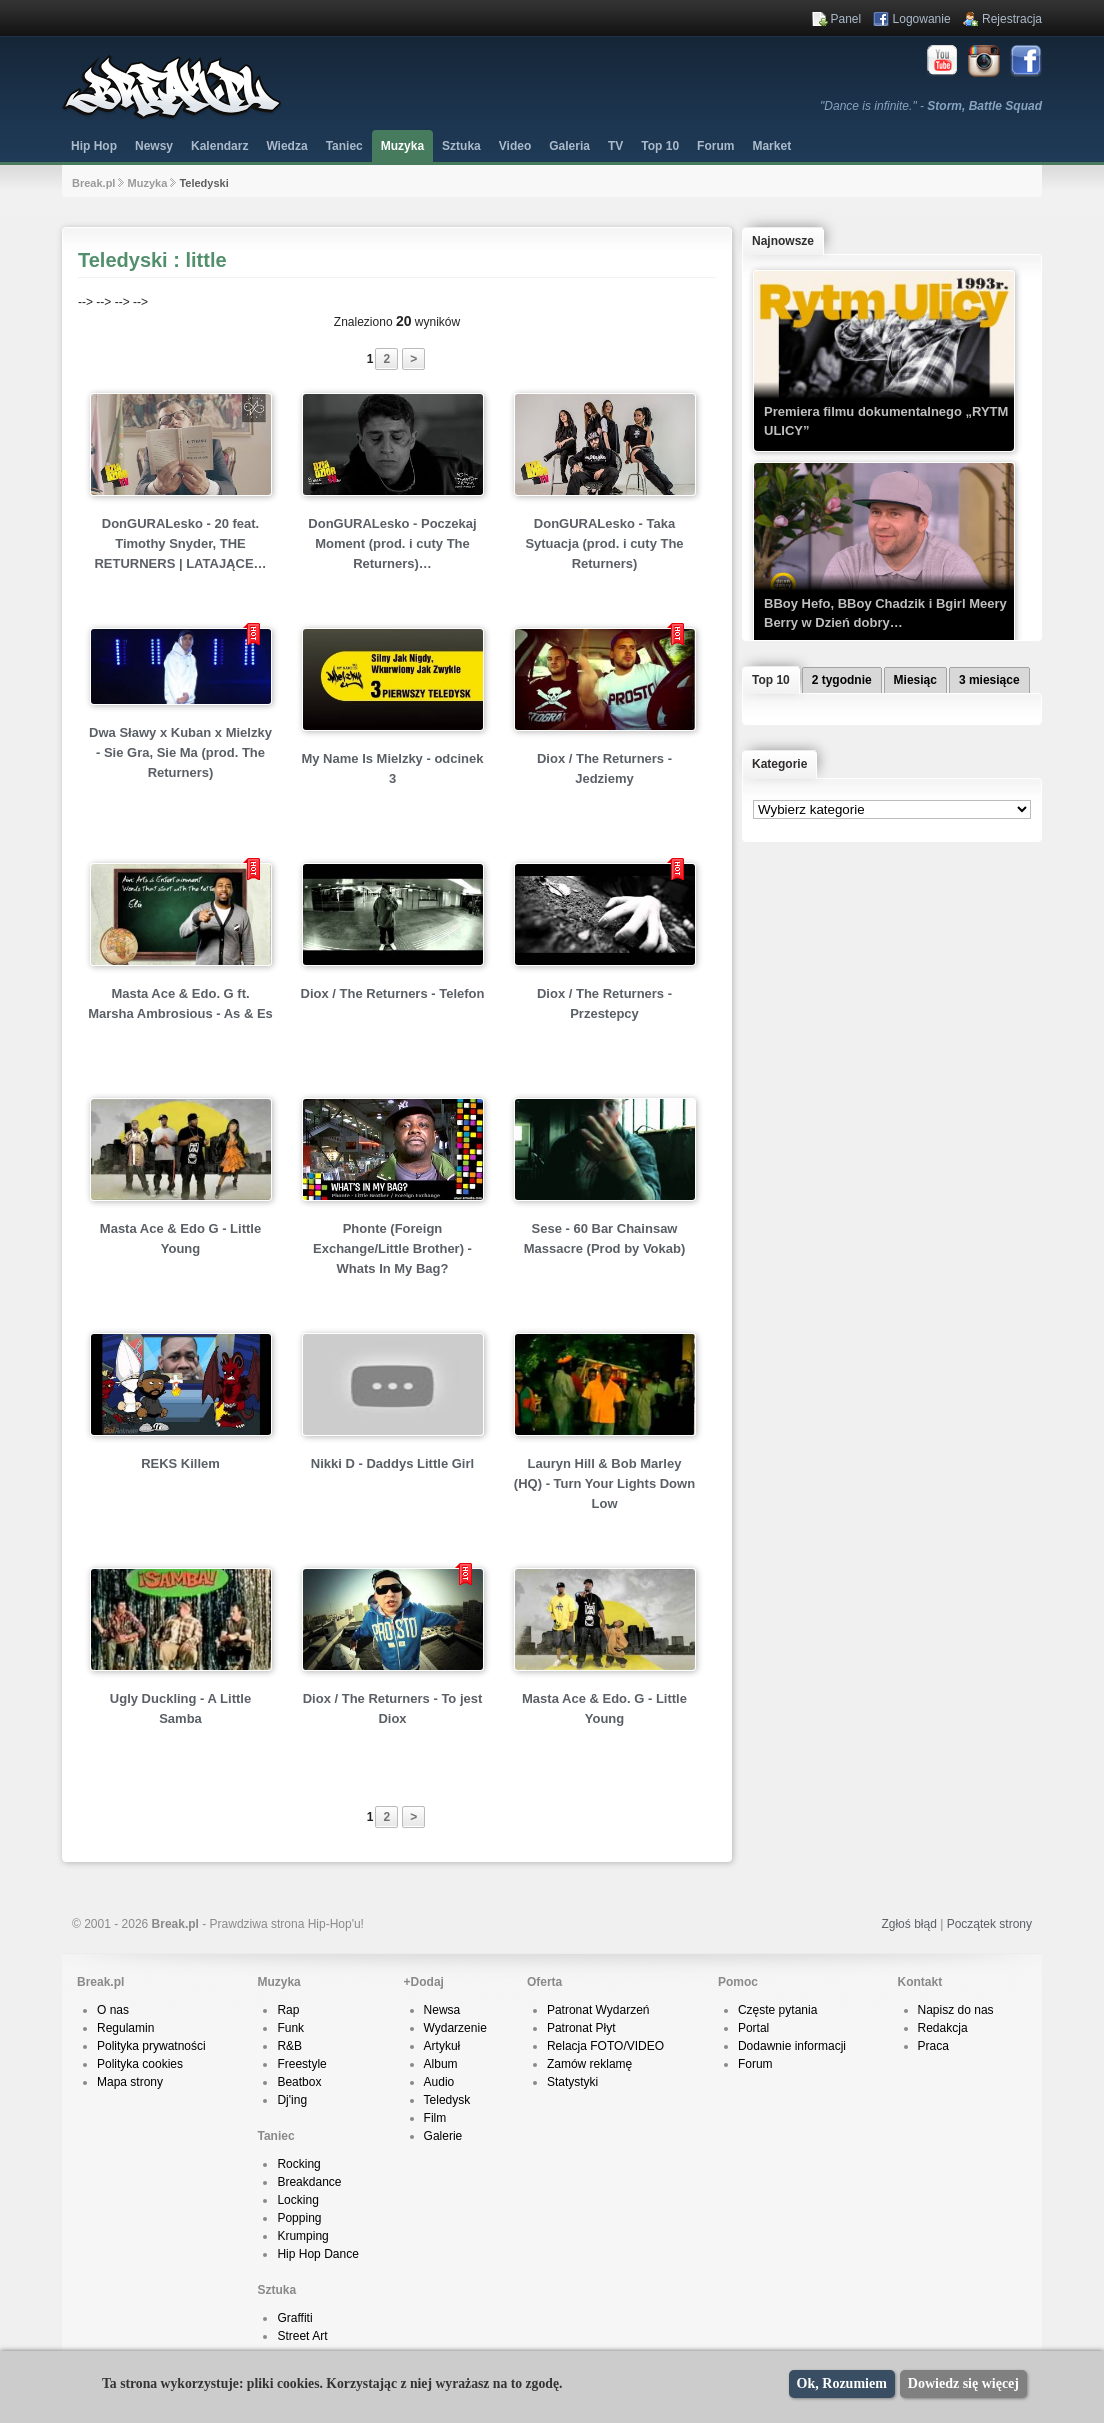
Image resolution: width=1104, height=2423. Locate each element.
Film (435, 2118)
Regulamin (125, 2028)
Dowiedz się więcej (963, 2383)
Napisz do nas (956, 2010)
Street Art (302, 2336)
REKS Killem (180, 1463)
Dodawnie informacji (792, 2046)
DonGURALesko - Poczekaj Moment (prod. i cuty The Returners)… (392, 543)
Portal (753, 2028)
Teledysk (447, 2100)
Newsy (154, 146)
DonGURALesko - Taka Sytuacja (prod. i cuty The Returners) (604, 543)
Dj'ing (292, 2100)
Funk (290, 2028)
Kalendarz (219, 146)
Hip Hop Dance (317, 2254)
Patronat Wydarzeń (598, 2010)
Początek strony (989, 1924)
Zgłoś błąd (908, 1924)
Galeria (569, 146)
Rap (288, 2010)
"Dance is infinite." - (931, 106)
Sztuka (461, 146)
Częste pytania (777, 2010)
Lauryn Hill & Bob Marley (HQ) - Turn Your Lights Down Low (604, 1483)
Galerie (443, 2136)
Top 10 (660, 146)
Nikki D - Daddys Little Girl (392, 1463)
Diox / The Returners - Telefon (393, 993)
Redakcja (943, 2028)
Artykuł (442, 2046)
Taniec (344, 146)
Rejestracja (1012, 19)
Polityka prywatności (151, 2046)
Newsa (442, 2010)
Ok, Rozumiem (842, 2383)
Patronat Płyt (581, 2028)
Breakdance (309, 2182)
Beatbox (299, 2082)
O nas (113, 2010)
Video (515, 146)
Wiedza (286, 146)
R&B (289, 2046)
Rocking (298, 2164)
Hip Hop (94, 146)
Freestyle (301, 2064)
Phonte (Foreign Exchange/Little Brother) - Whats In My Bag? (392, 1248)
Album (441, 2064)
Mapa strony (130, 2082)
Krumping (302, 2236)
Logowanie (922, 19)
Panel (846, 19)
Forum (755, 2064)
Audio (439, 2082)
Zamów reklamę (589, 2064)
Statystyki (572, 2082)
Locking (297, 2200)
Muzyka (402, 146)
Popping (299, 2218)
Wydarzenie (455, 2028)
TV (615, 146)
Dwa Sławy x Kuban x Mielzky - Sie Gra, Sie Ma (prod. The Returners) (180, 752)
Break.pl (93, 183)
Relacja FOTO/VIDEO (605, 2046)
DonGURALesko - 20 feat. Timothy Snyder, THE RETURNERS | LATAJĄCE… (180, 543)
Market (771, 146)
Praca (933, 2046)
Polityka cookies (140, 2064)
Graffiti (294, 2318)
